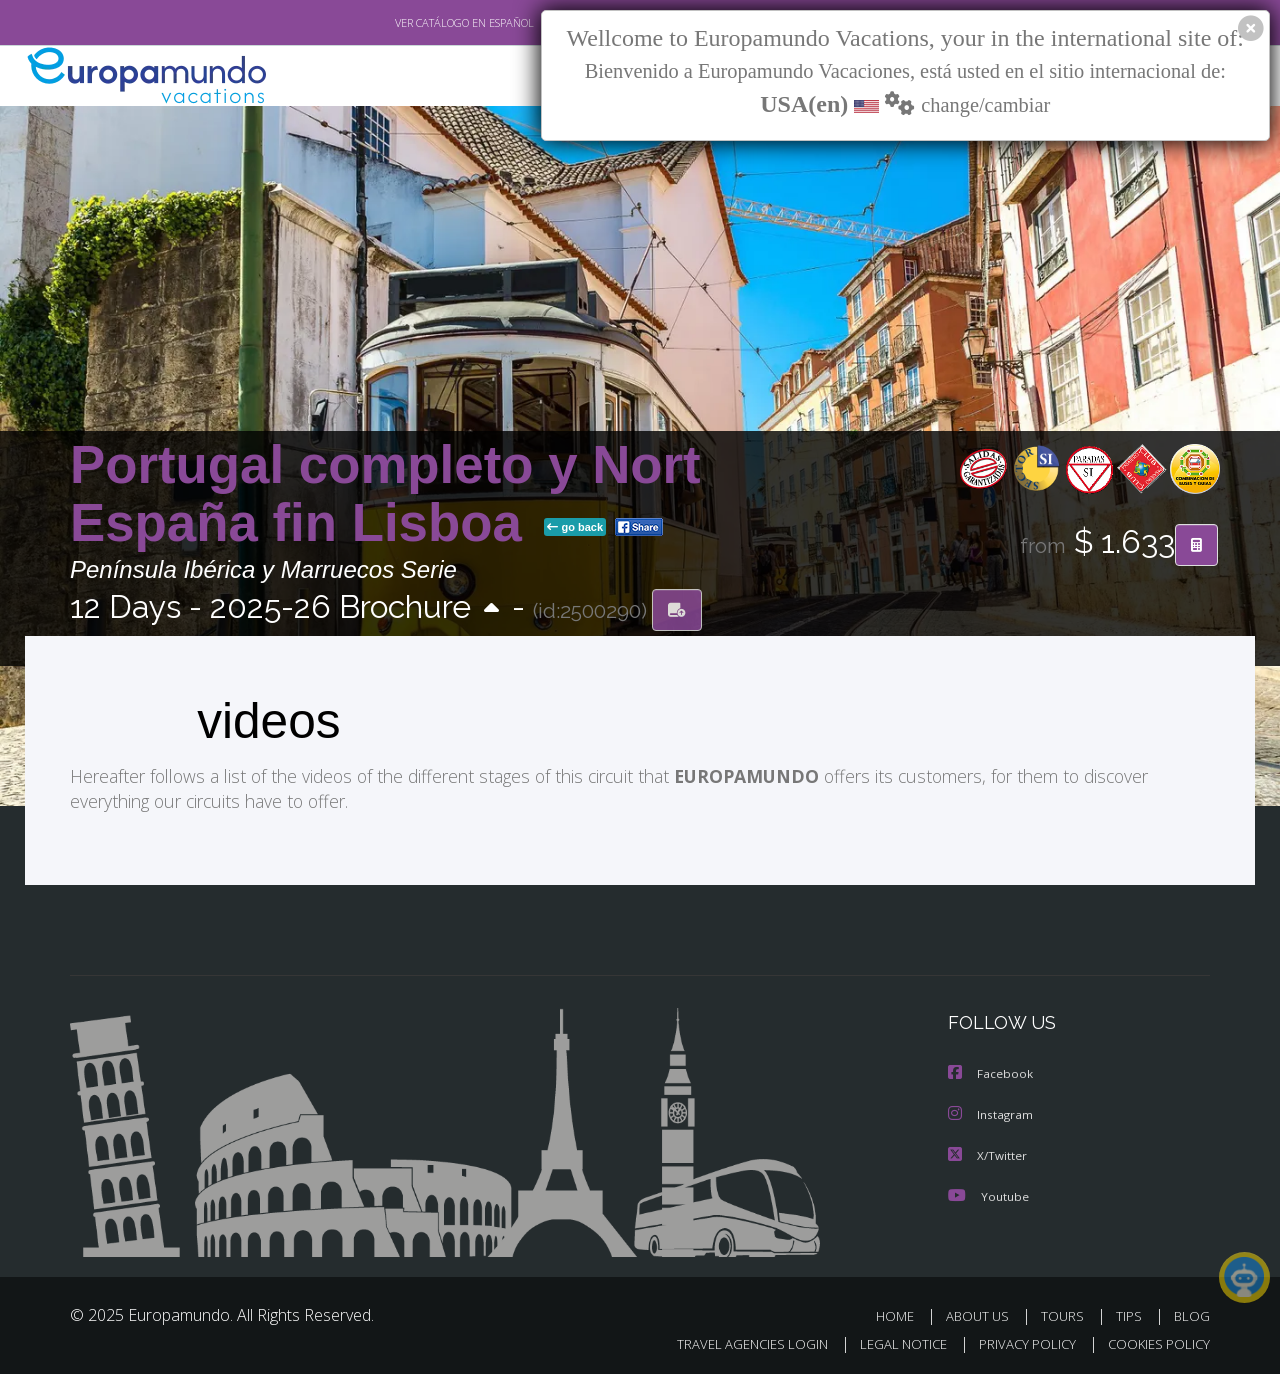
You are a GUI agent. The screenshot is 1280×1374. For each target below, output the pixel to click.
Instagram (991, 1112)
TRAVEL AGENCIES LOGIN (733, 1340)
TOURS (1066, 1312)
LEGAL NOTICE (890, 1340)
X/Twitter (988, 1152)
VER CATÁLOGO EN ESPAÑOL (418, 23)
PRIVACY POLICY (1018, 1340)
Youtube (988, 1192)
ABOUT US (983, 1312)
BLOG (1192, 1312)
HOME (902, 1312)
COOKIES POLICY (1154, 1340)
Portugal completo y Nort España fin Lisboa (385, 493)
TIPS (1131, 1312)
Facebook (991, 1072)
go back (575, 528)
